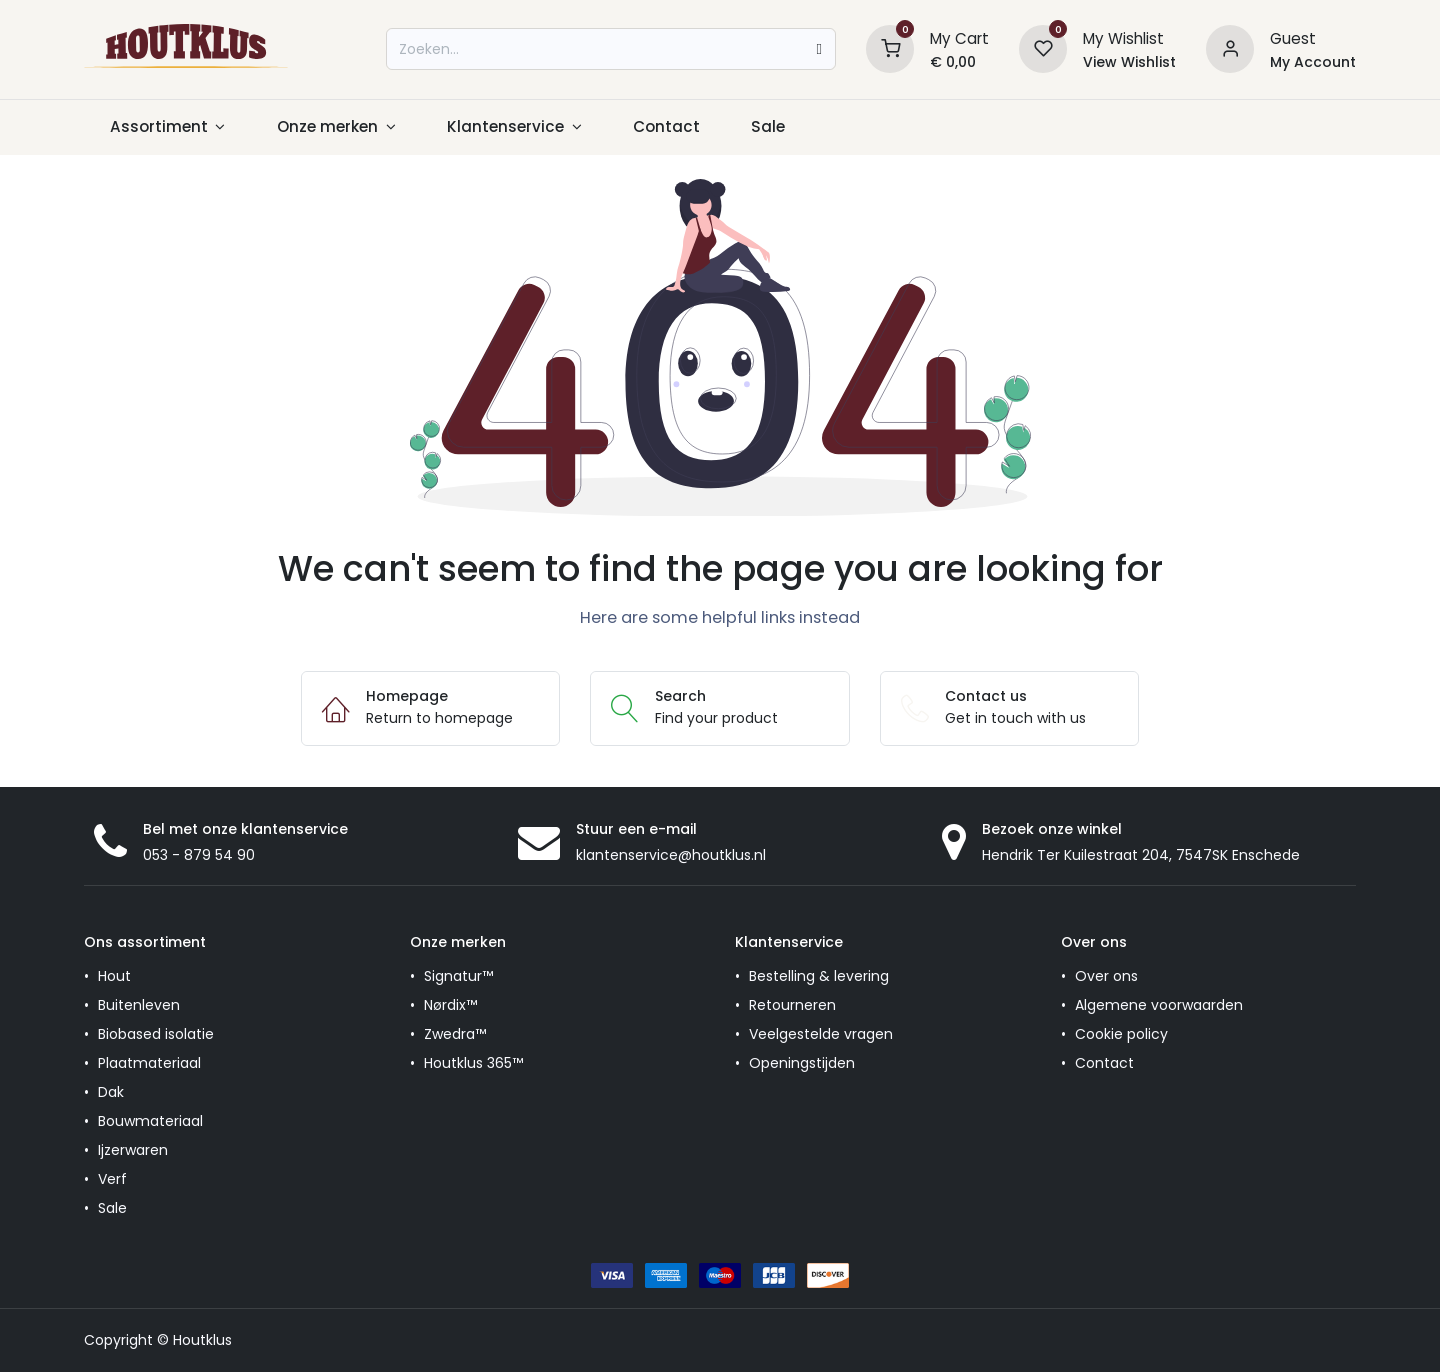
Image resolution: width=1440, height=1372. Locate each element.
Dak (111, 1092)
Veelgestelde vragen (821, 1034)
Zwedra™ (455, 1034)
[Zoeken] (819, 49)
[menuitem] (167, 127)
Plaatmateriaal (149, 1063)
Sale (112, 1208)
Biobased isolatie (156, 1034)
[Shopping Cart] (890, 48)
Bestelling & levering (819, 976)
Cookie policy (1121, 1034)
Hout (114, 976)
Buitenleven (139, 1005)
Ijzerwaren (133, 1150)
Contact (1104, 1063)
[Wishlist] (1043, 48)
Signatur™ (458, 976)
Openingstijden (802, 1063)
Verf (112, 1179)
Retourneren (792, 1005)
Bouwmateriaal (150, 1121)
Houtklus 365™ (473, 1063)
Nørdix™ (450, 1005)
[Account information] (1230, 48)
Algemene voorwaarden (1159, 1005)
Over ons (1106, 976)
